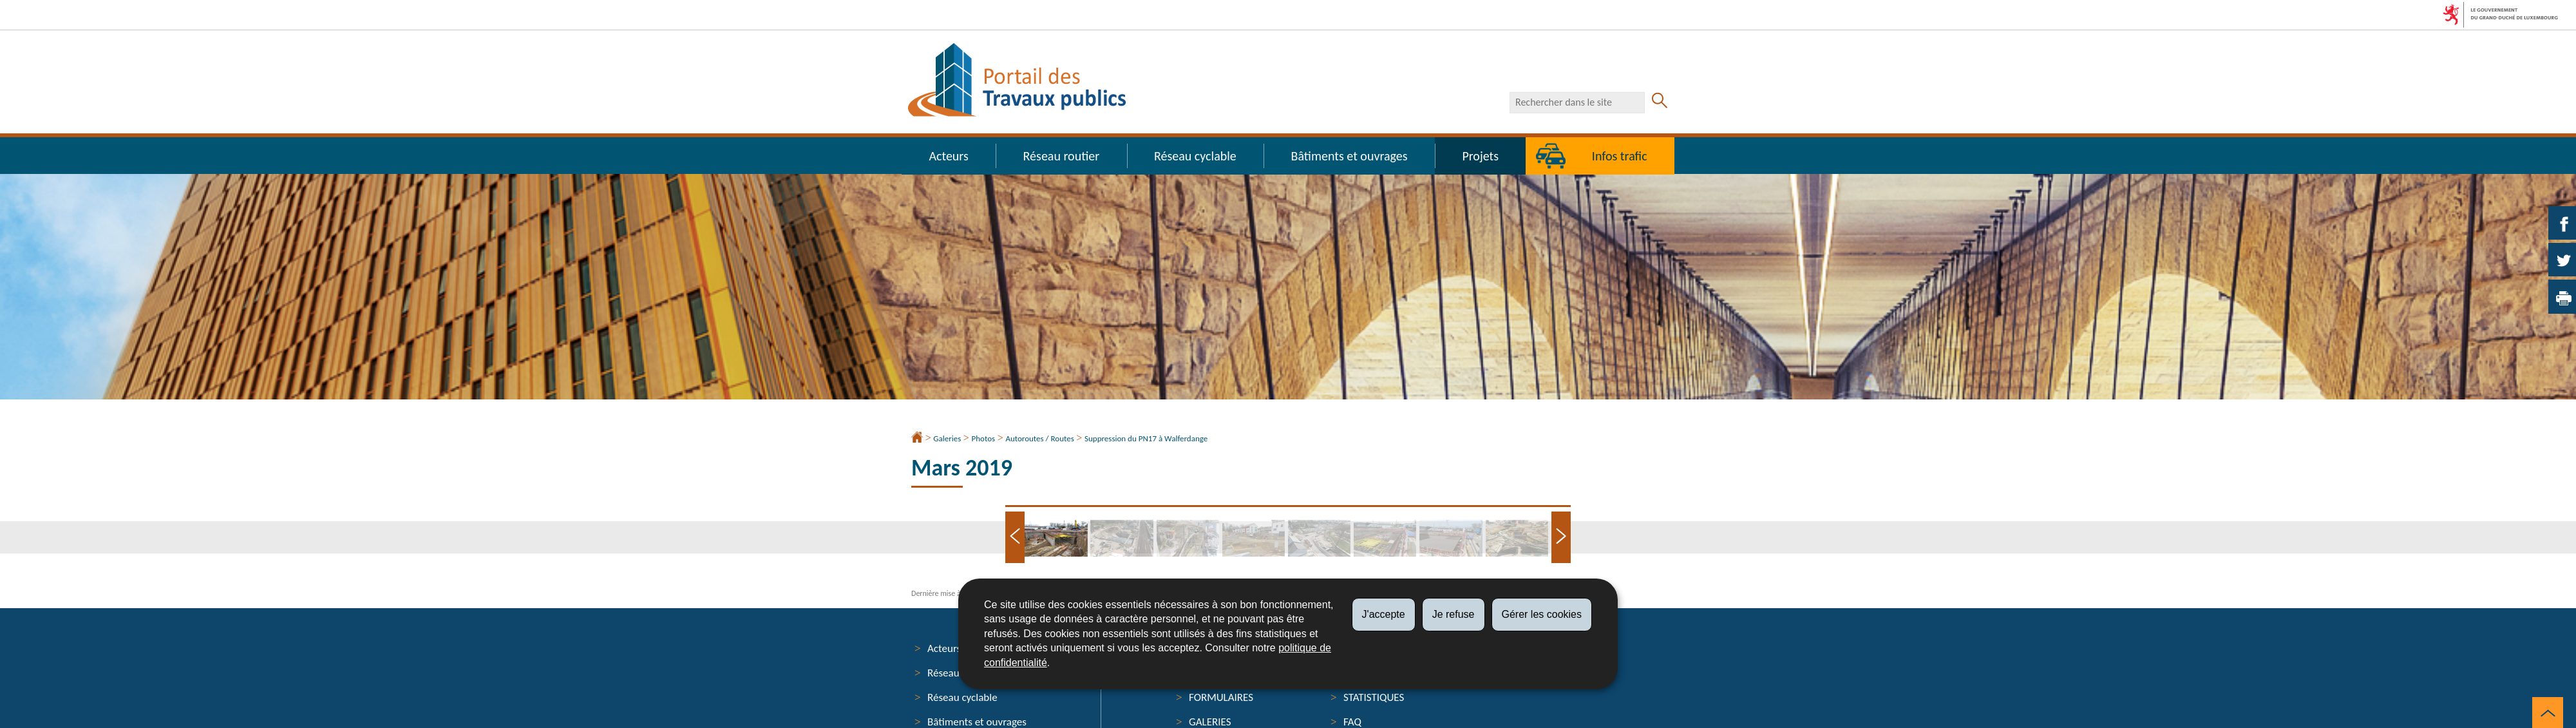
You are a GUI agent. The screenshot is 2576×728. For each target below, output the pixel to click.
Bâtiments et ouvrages (1349, 156)
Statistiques (1373, 697)
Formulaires (1221, 697)
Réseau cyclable (1195, 156)
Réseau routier (1061, 156)
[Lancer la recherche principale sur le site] (1659, 102)
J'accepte (1383, 614)
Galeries (947, 438)
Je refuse (1453, 614)
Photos (984, 438)
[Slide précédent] (1015, 537)
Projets (1480, 156)
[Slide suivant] (1561, 537)
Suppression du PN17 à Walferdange (1146, 438)
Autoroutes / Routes (1039, 438)
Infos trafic (1619, 156)
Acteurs (948, 156)
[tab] (1057, 538)
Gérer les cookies (1542, 614)
